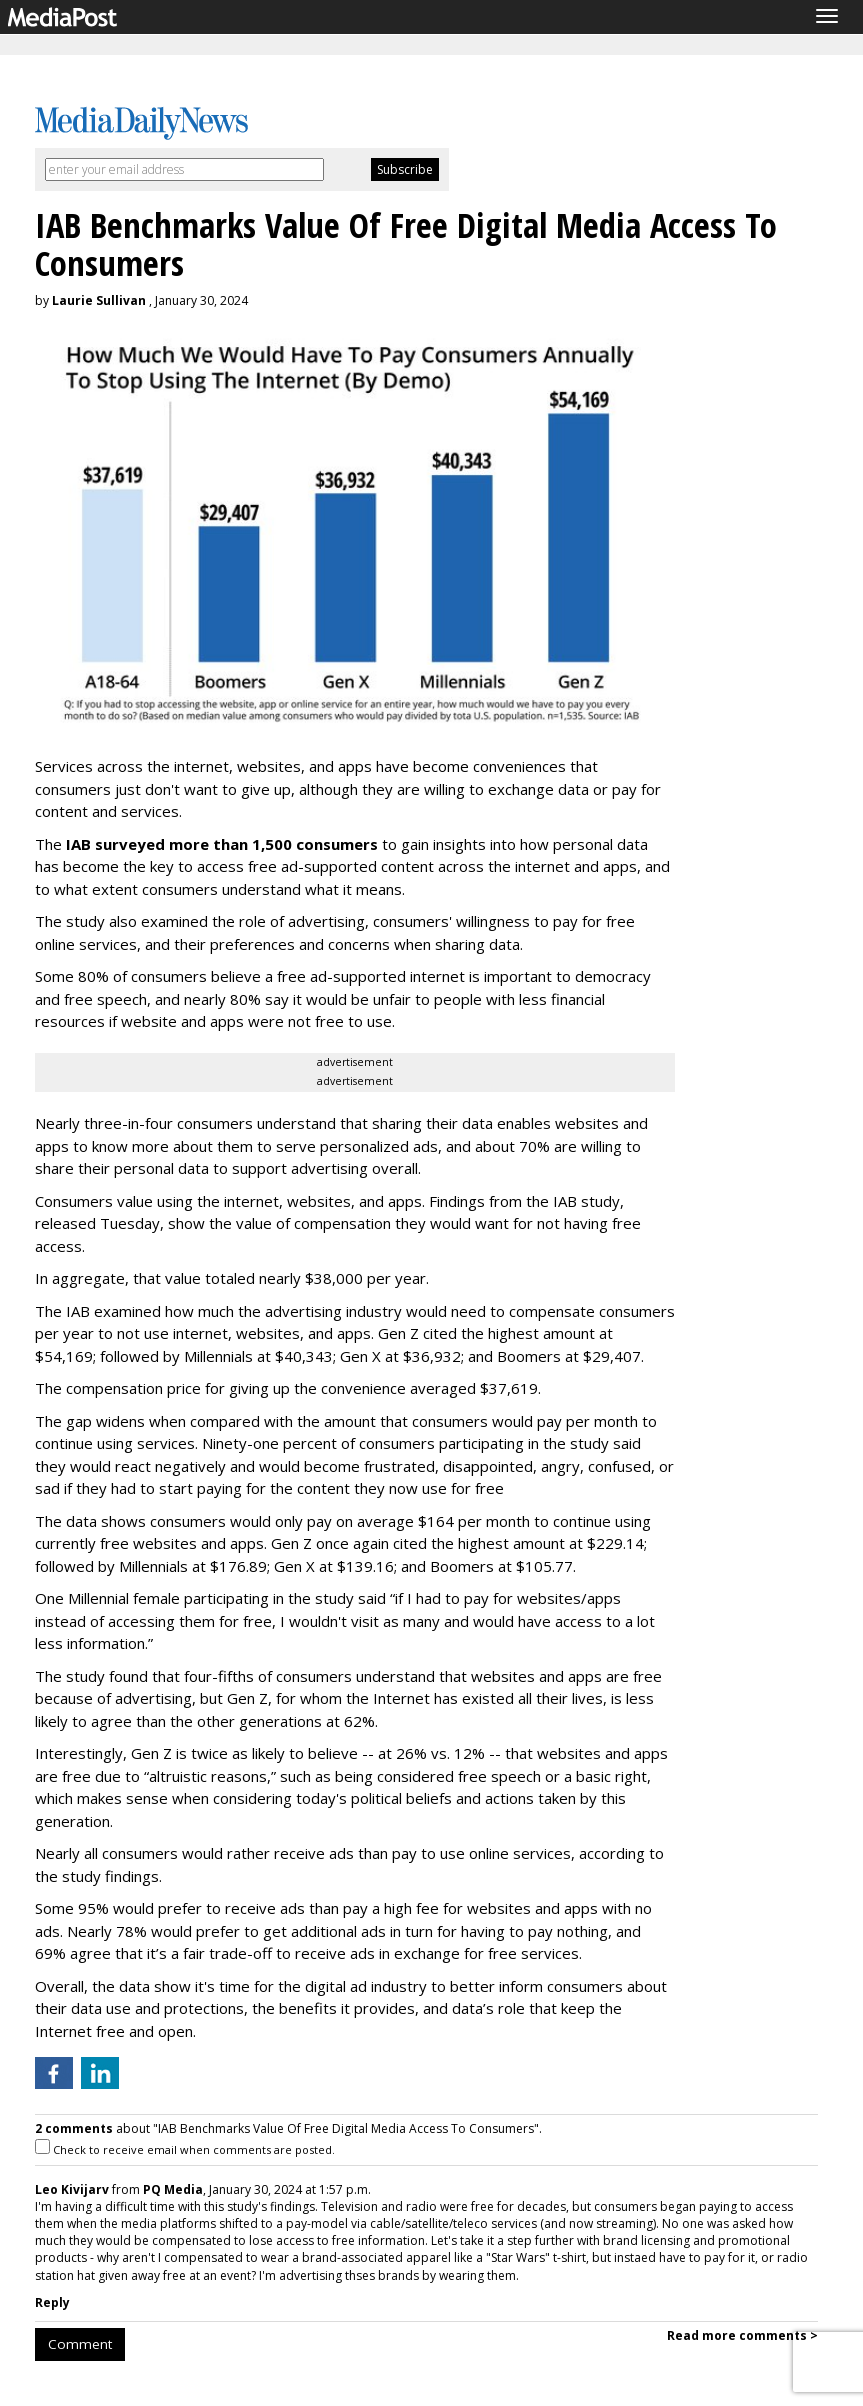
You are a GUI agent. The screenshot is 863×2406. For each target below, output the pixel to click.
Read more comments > (742, 2335)
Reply (52, 2302)
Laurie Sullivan (99, 300)
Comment (80, 2344)
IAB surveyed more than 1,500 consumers (222, 844)
